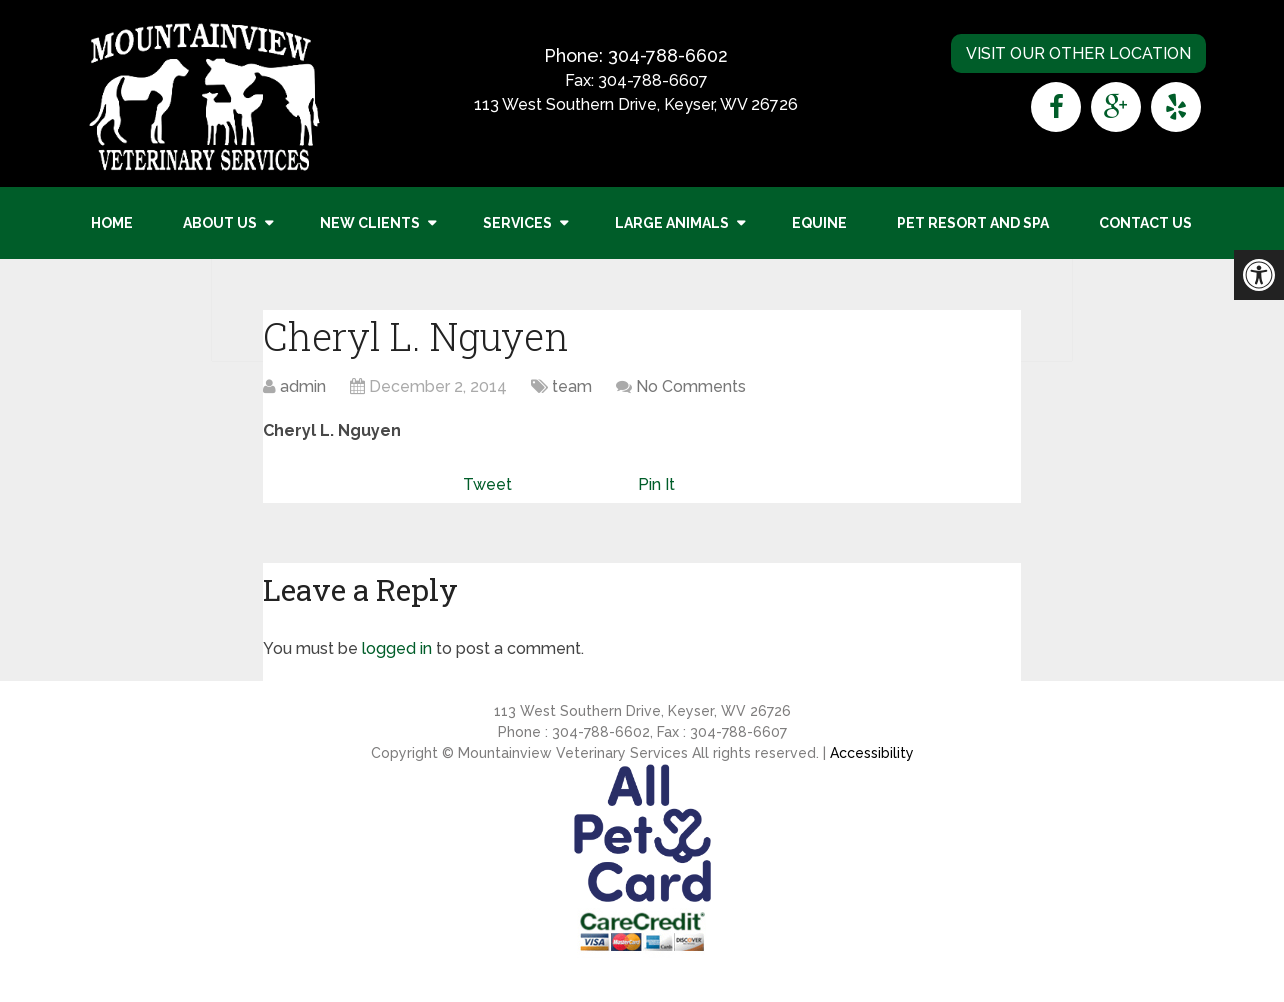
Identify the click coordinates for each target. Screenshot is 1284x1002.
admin (303, 386)
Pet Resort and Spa (973, 223)
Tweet (487, 484)
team (572, 386)
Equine (819, 223)
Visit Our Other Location (1078, 53)
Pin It (656, 484)
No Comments (691, 386)
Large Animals (672, 223)
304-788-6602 (668, 55)
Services (517, 223)
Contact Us (1145, 223)
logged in (397, 648)
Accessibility (872, 753)
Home (112, 223)
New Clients (370, 223)
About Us (220, 223)
